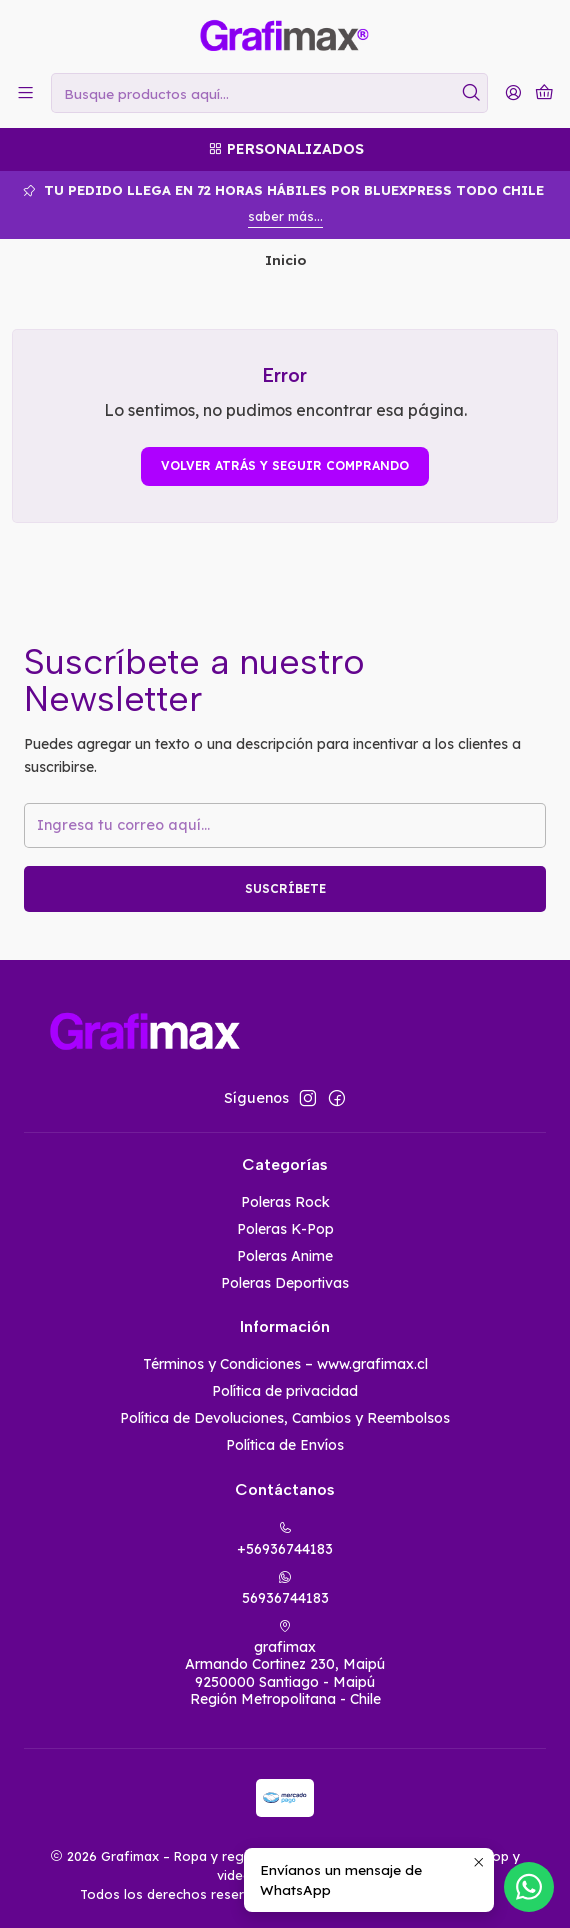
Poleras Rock (285, 1202)
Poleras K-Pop (285, 1229)
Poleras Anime (285, 1256)
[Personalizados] (285, 149)
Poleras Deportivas (285, 1283)
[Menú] (25, 92)
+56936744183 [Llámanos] (285, 1539)
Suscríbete (285, 888)
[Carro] (544, 93)
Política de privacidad (285, 1391)
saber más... (285, 216)
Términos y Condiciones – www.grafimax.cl (285, 1364)
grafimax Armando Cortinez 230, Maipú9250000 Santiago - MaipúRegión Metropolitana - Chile (285, 1664)
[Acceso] (513, 92)
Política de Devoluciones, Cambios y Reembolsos (285, 1418)
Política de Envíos (285, 1445)
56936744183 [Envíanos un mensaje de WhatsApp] (285, 1588)
